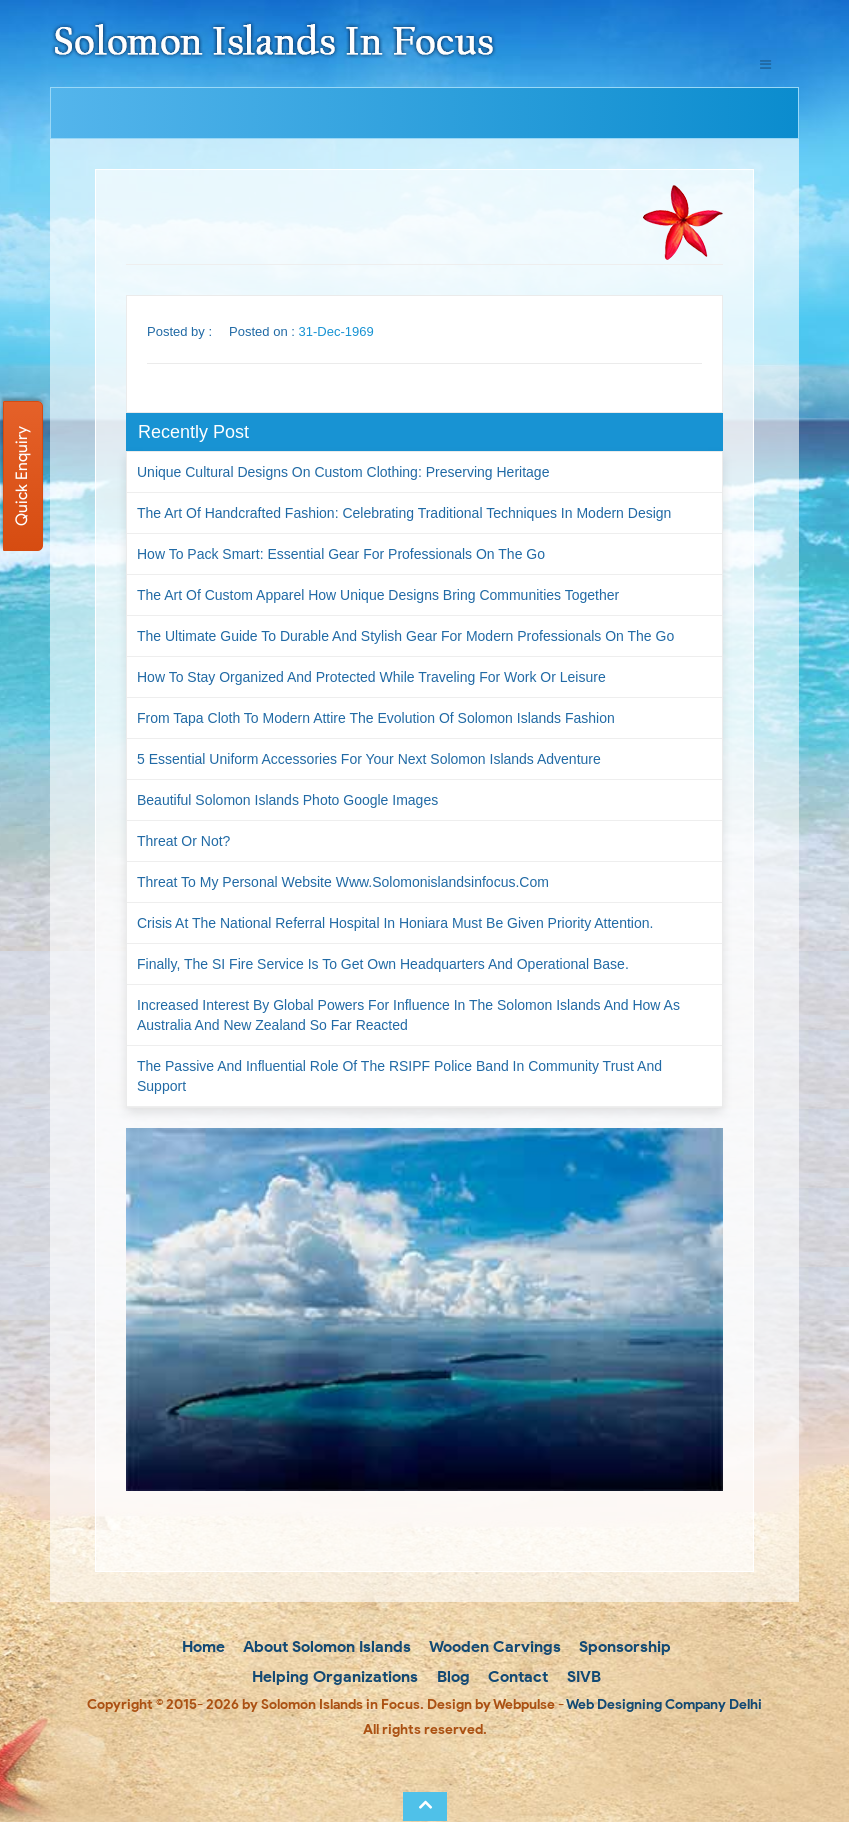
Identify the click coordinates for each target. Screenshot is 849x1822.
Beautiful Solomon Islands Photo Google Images (287, 800)
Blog (451, 1676)
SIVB (582, 1676)
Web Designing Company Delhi (664, 1704)
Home (201, 1646)
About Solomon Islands (325, 1646)
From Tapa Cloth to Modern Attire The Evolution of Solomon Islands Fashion (376, 718)
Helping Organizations (333, 1676)
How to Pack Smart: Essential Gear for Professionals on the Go (341, 554)
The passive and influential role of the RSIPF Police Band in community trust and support (399, 1076)
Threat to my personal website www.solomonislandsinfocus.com (343, 882)
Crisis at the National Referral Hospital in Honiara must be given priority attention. (395, 923)
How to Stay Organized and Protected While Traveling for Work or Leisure (371, 677)
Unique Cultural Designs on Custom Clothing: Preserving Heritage (343, 472)
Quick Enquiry (21, 476)
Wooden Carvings (493, 1646)
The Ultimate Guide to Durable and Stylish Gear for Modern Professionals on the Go (405, 636)
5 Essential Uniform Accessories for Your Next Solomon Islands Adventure (369, 759)
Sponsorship (623, 1646)
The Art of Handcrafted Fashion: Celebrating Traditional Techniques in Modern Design (404, 513)
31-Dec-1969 (336, 331)
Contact (516, 1676)
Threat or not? (183, 841)
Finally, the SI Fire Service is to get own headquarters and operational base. (383, 964)
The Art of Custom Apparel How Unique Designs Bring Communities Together (378, 595)
